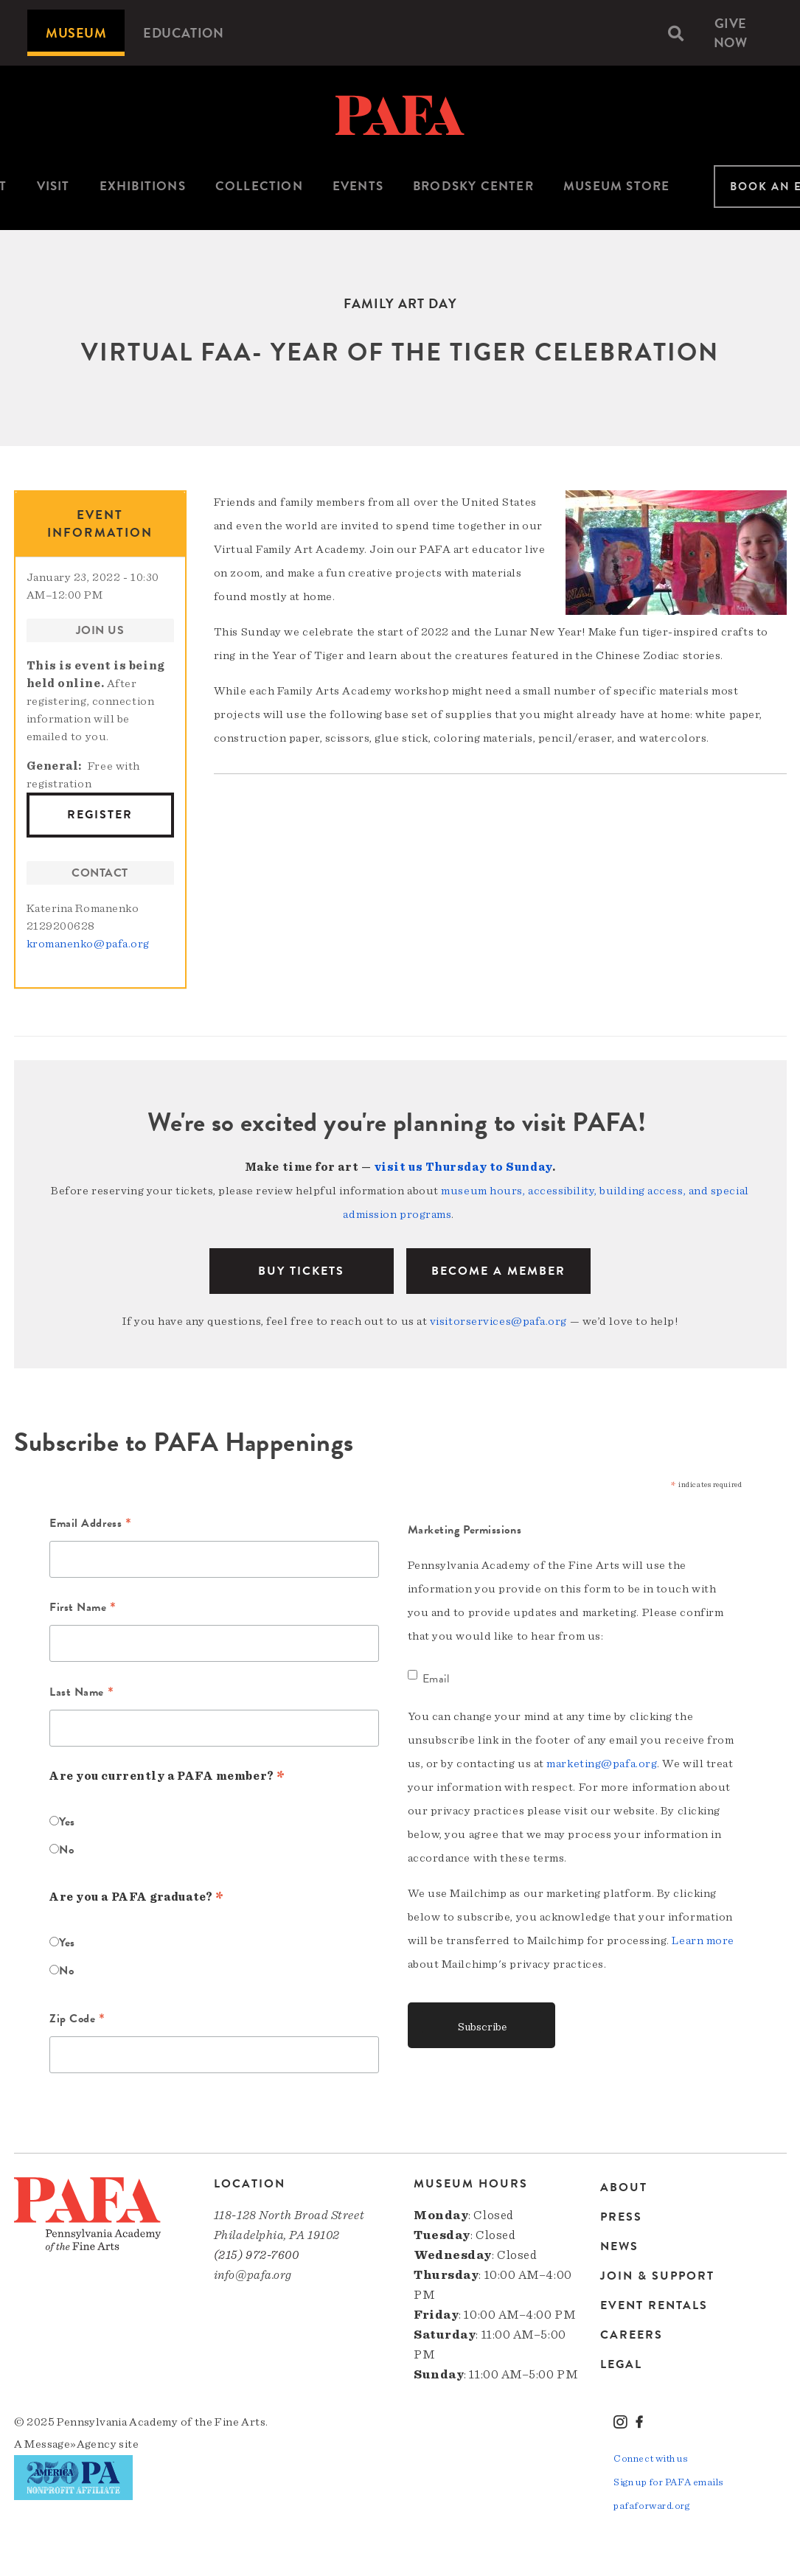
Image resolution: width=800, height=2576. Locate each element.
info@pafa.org (253, 2275)
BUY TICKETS (301, 1271)
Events (358, 186)
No (66, 1850)
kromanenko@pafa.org (88, 944)
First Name (82, 1608)
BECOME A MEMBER (498, 1271)
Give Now (731, 32)
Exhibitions (143, 186)
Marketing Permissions (465, 1530)
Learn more (703, 1940)
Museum (76, 33)
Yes (67, 1822)
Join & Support (657, 2276)
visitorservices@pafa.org (498, 1321)
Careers (631, 2335)
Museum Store (616, 186)
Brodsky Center (473, 186)
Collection (259, 186)
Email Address (90, 1524)
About (623, 2188)
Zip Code (77, 2020)
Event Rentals (654, 2305)
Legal (621, 2364)
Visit (53, 186)
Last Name (81, 1693)
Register (100, 815)
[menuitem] (76, 33)
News (619, 2246)
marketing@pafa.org (601, 1763)
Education (183, 33)
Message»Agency (70, 2444)
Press (621, 2217)
